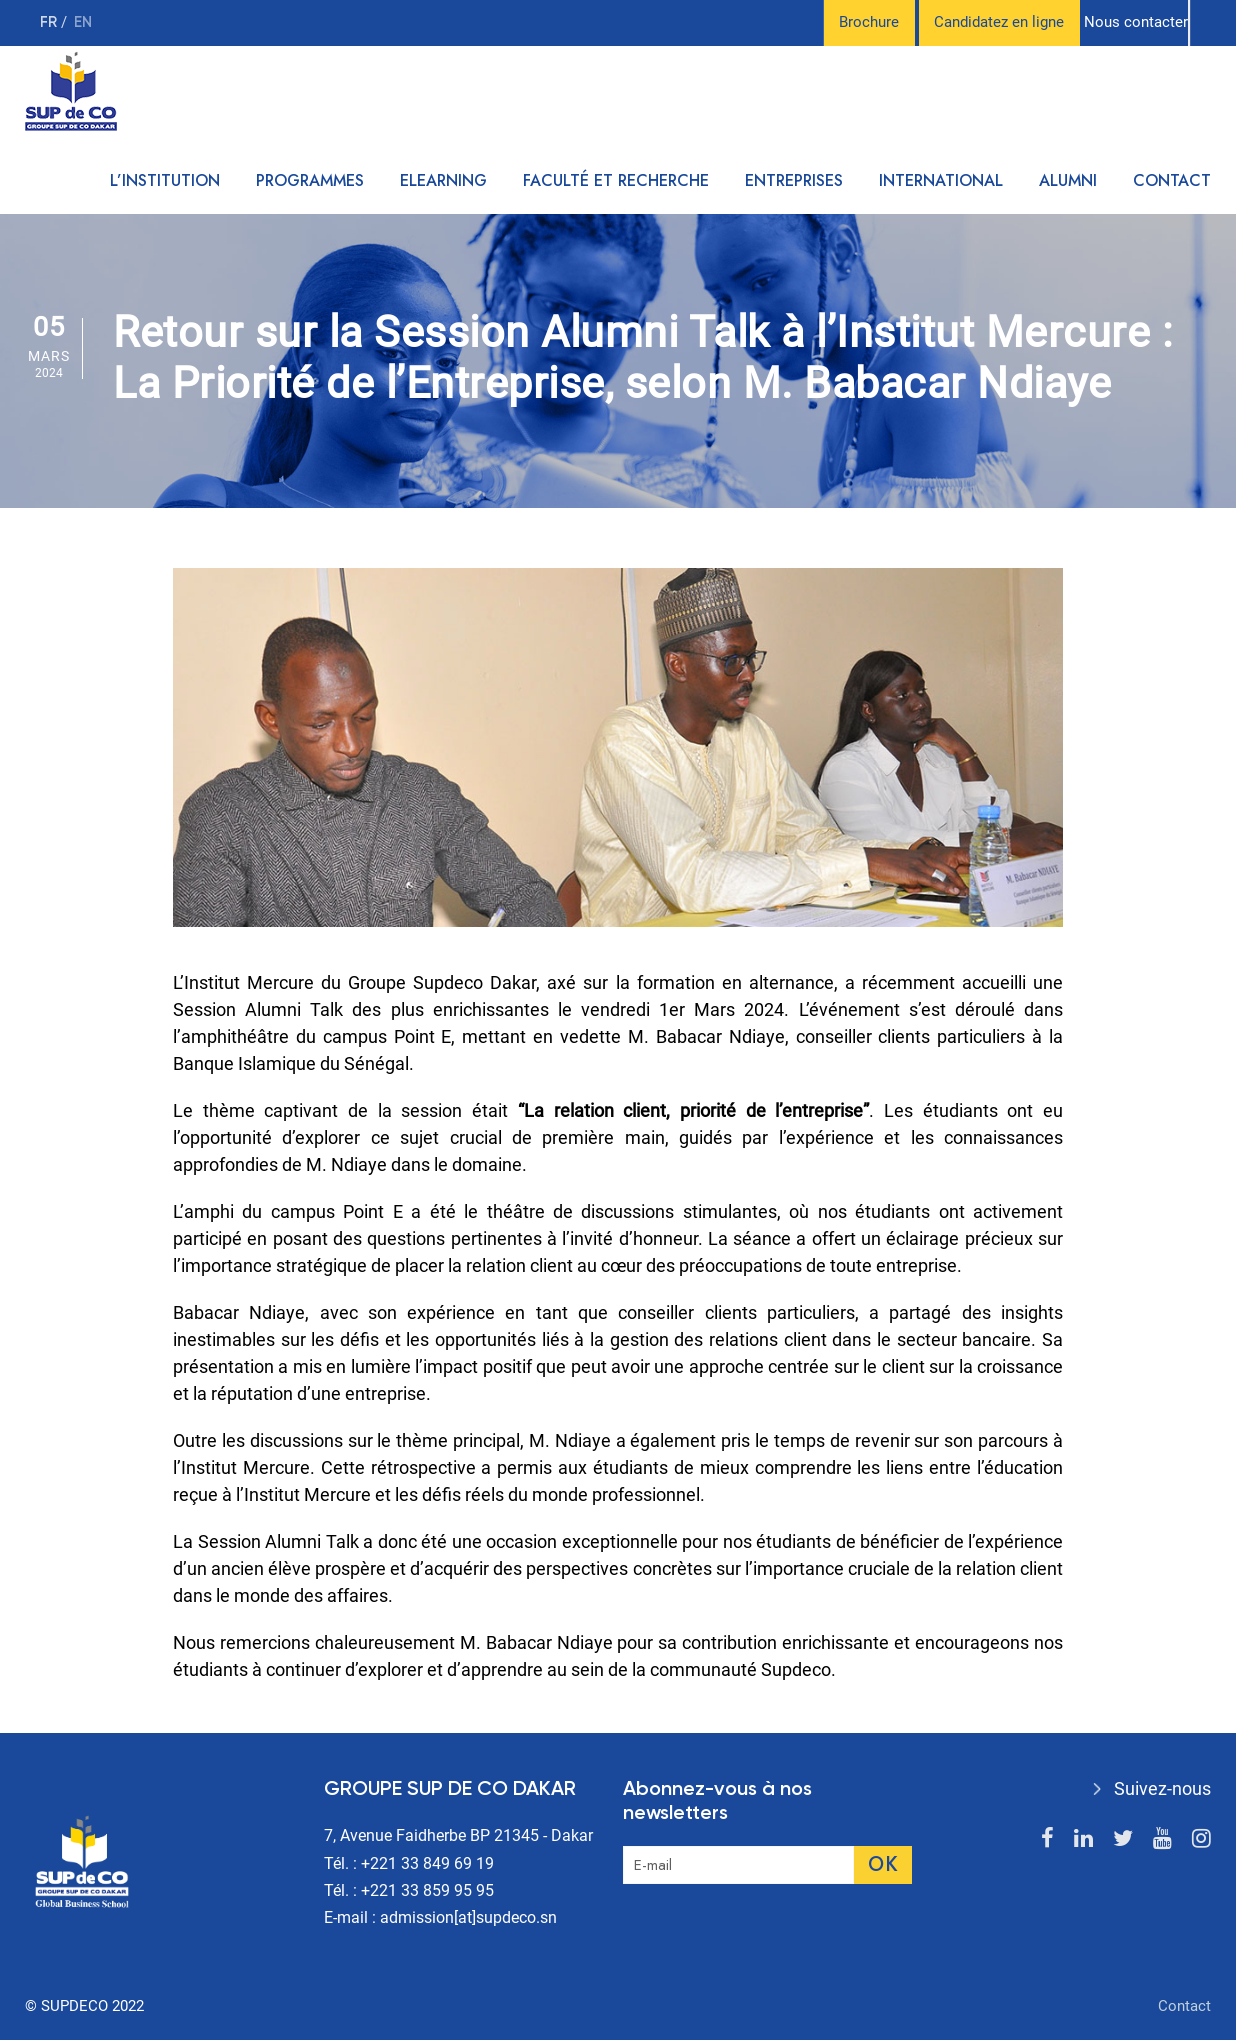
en (83, 22)
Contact (1172, 180)
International (941, 180)
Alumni (1068, 180)
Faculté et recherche (616, 180)
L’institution (165, 180)
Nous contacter (1136, 22)
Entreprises (794, 180)
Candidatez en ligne (999, 22)
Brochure (869, 22)
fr (50, 22)
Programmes (310, 180)
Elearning (443, 180)
